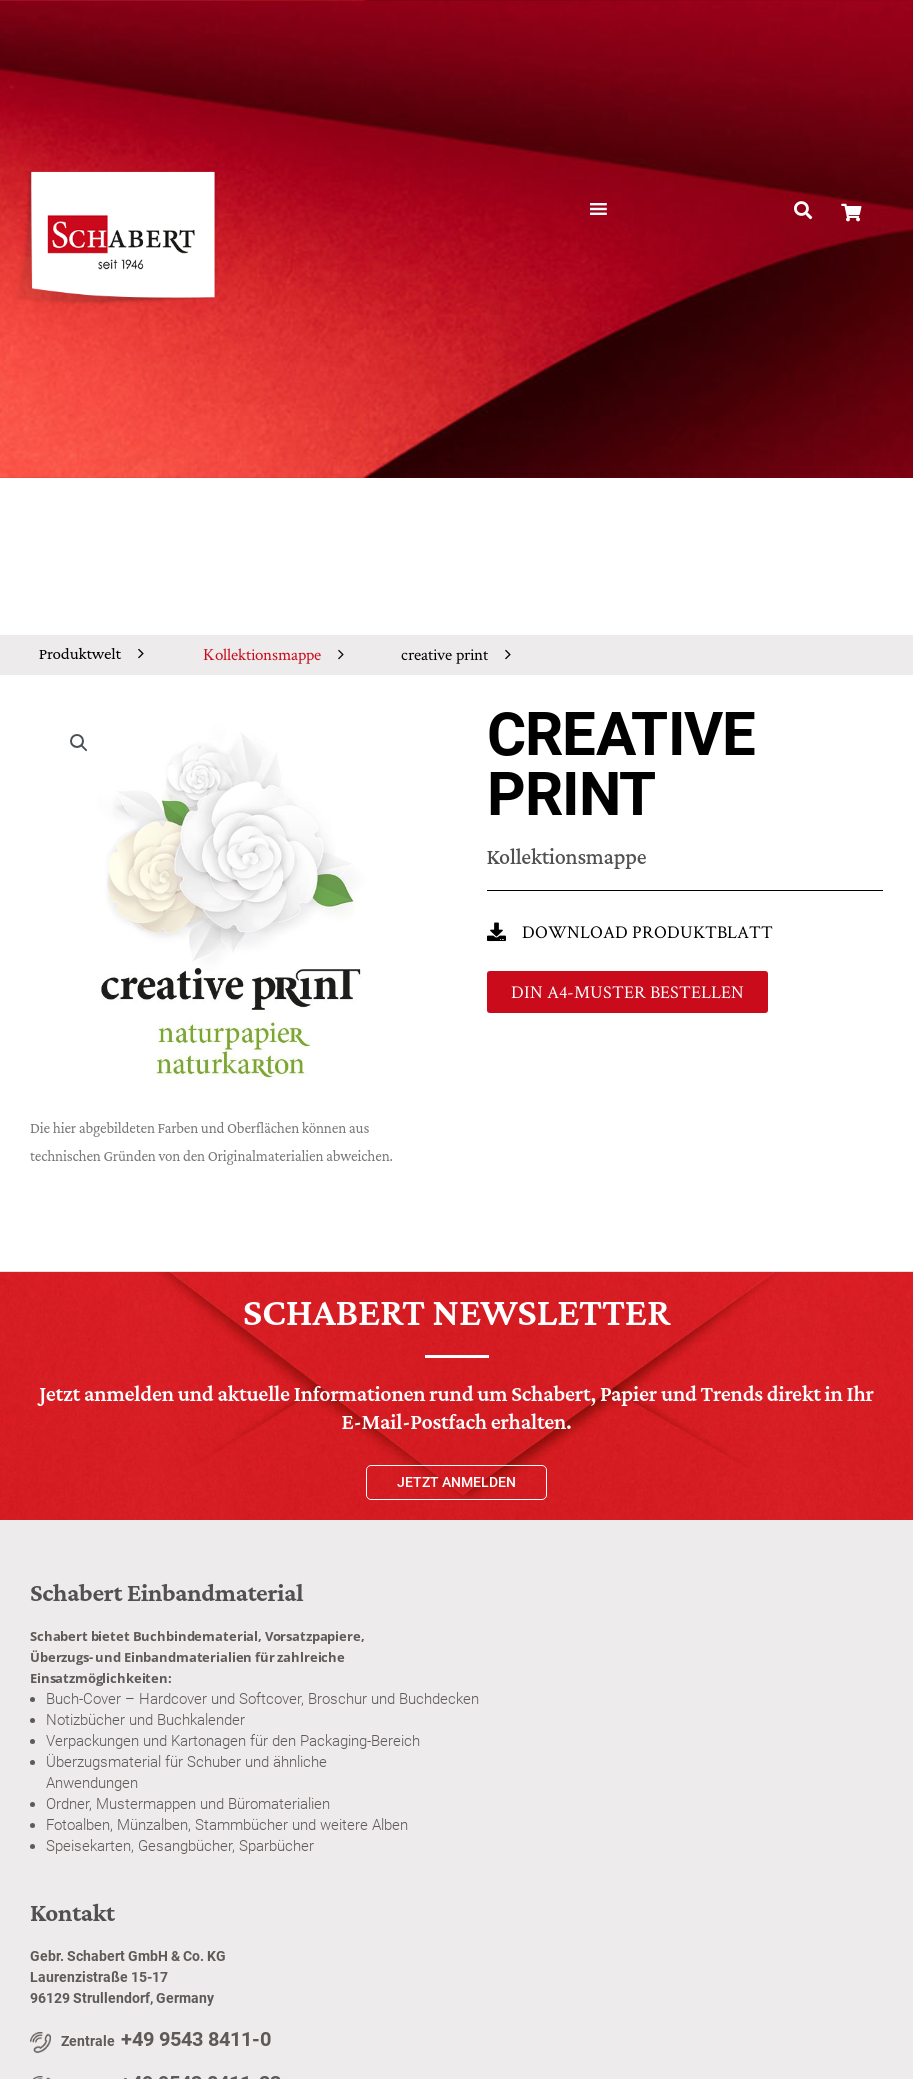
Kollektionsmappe (262, 654)
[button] (802, 210)
